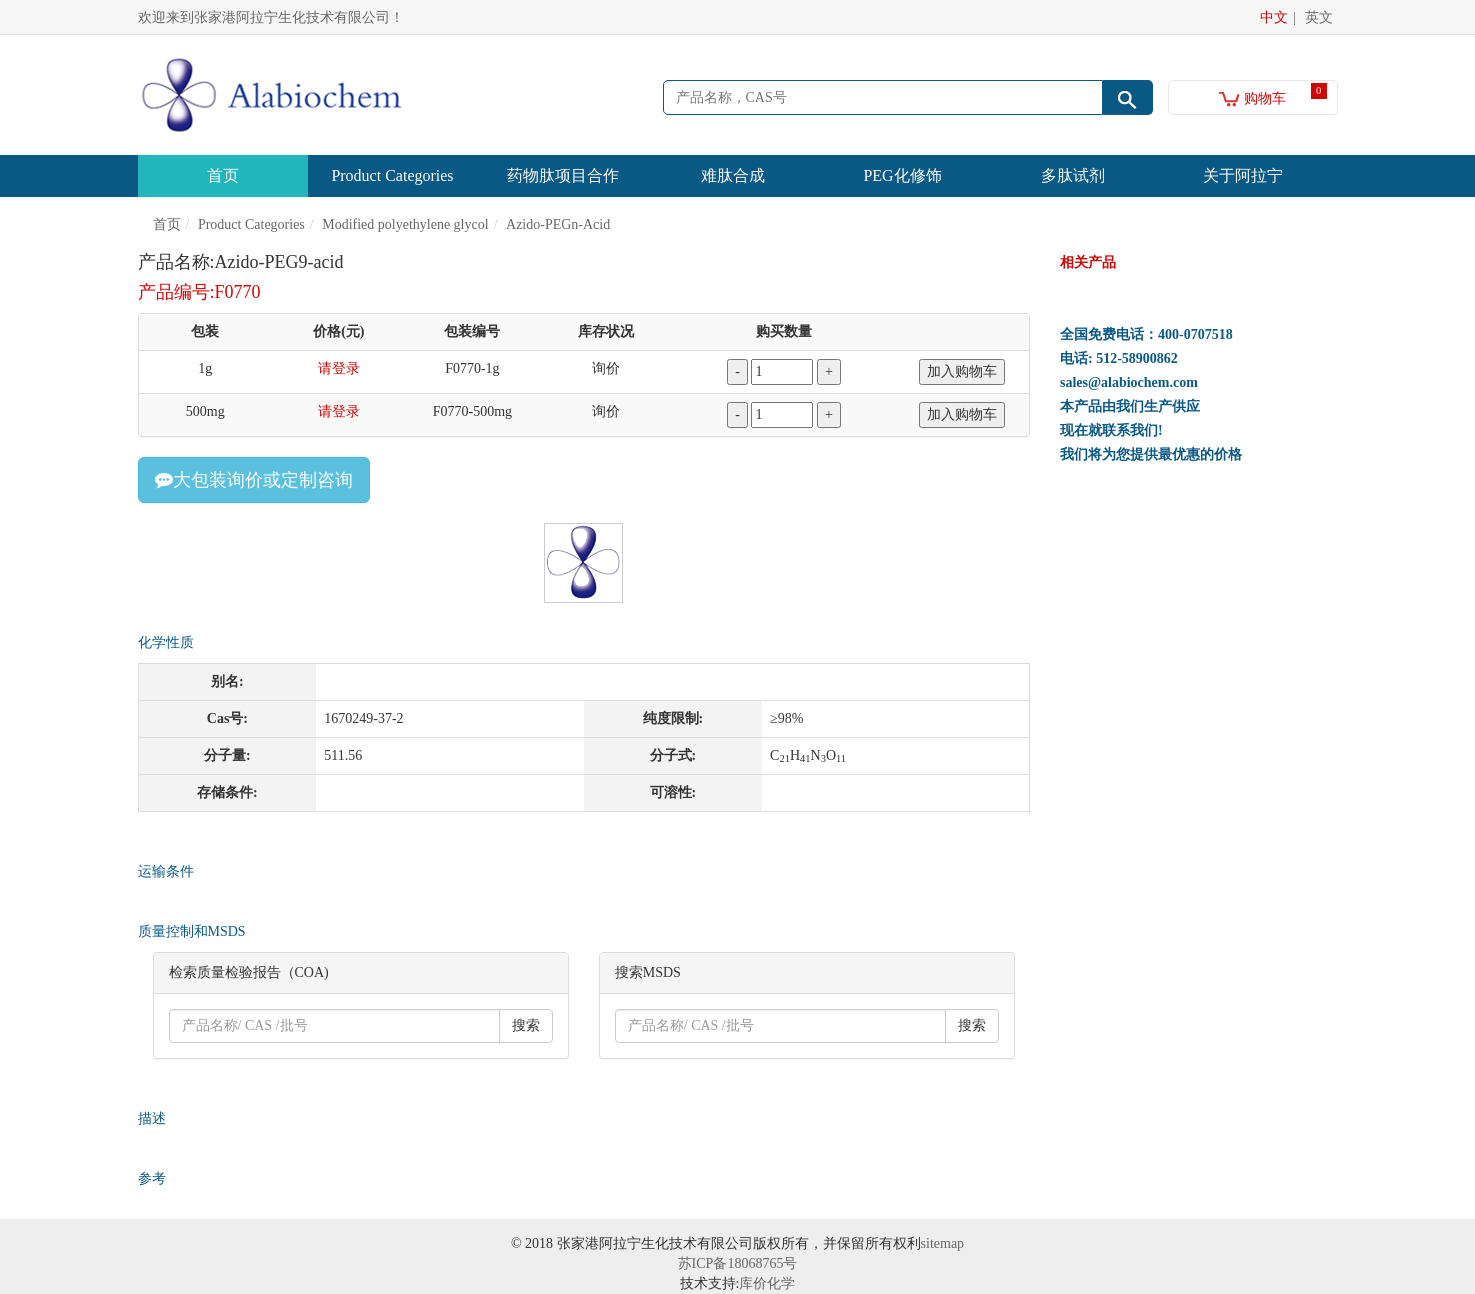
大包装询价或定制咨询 (254, 480)
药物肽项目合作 (563, 175)
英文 (1319, 17)
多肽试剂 (1073, 175)
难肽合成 (733, 175)
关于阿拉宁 (1243, 175)
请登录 (339, 368)
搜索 (526, 1025)
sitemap (943, 1243)
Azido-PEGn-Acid (558, 224)
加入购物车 (962, 371)
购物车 (1252, 98)
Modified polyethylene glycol (405, 224)
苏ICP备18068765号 (738, 1263)
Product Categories (392, 175)
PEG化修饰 (902, 175)
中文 (1274, 17)
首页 (223, 175)
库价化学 (767, 1283)
